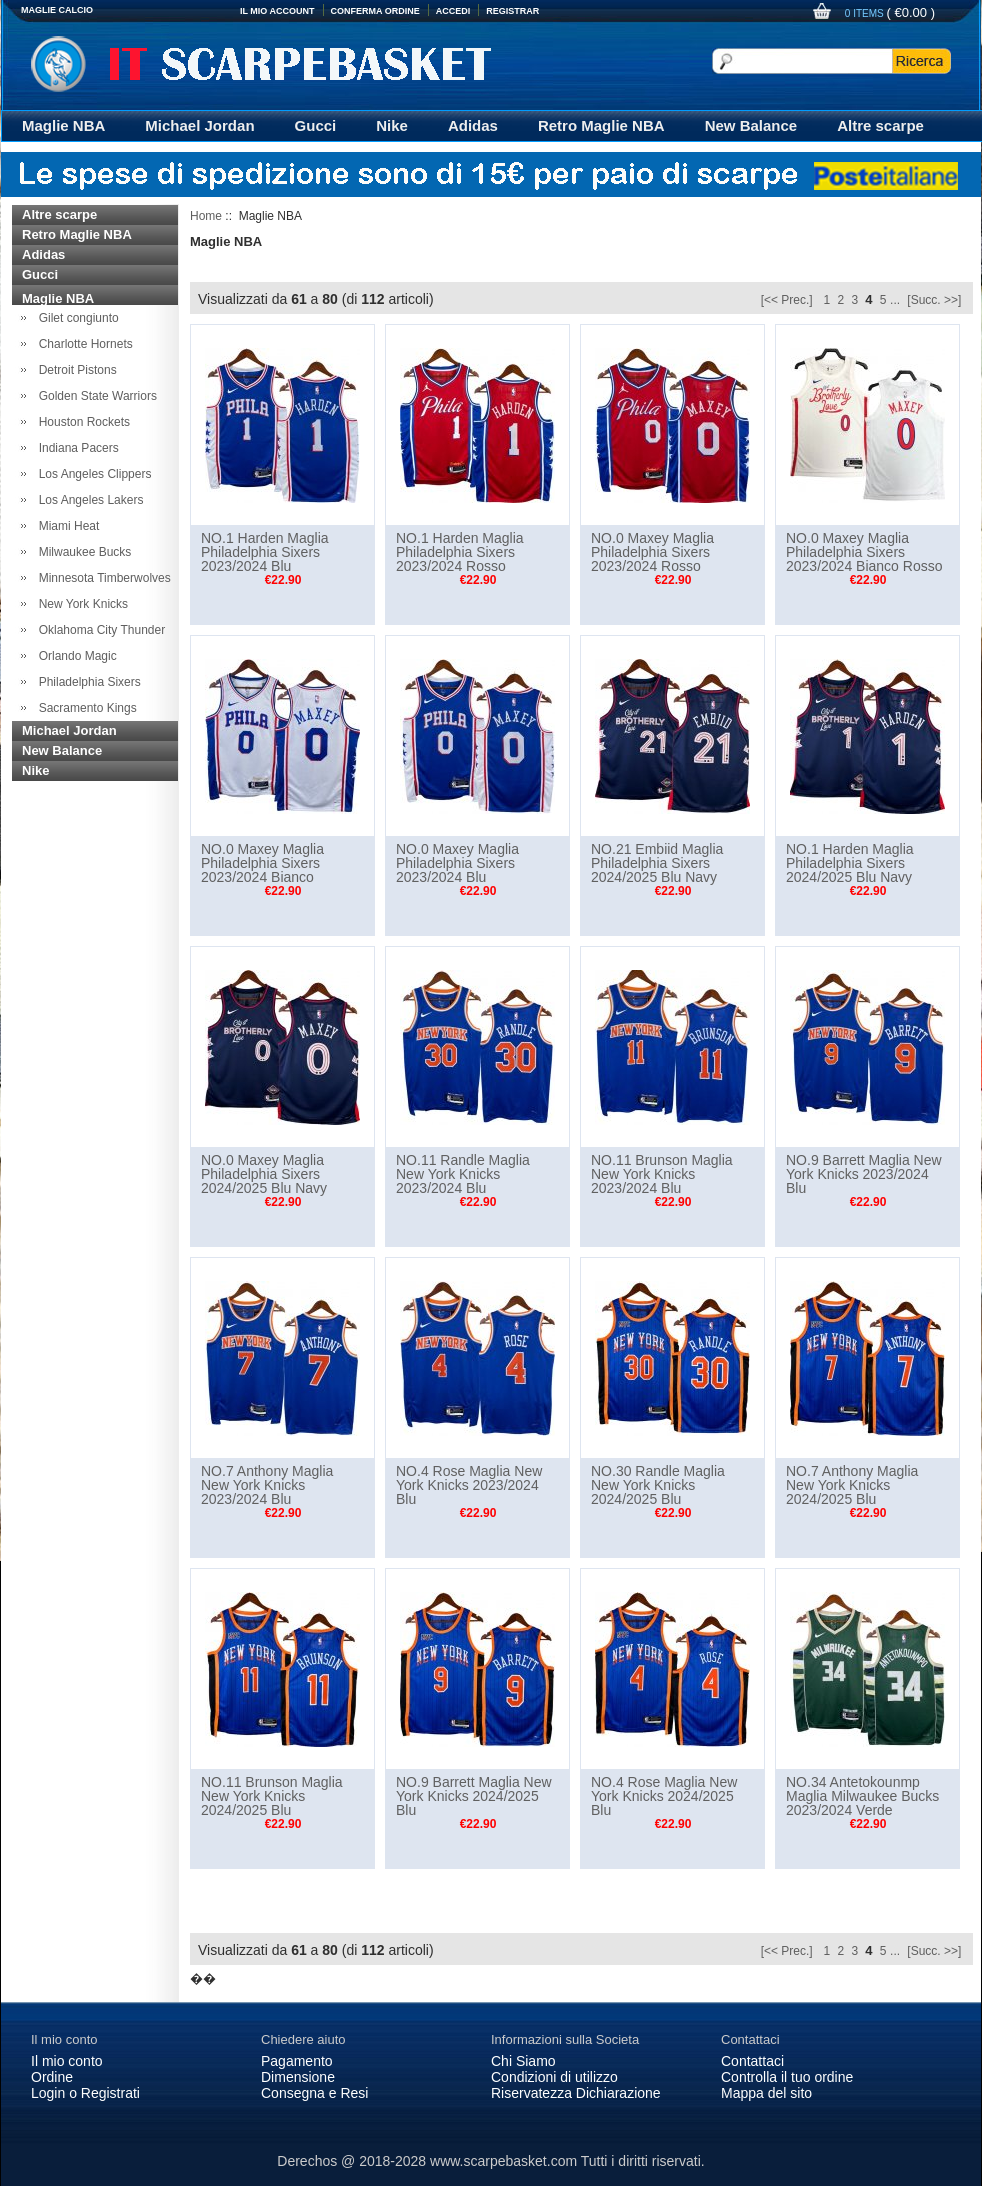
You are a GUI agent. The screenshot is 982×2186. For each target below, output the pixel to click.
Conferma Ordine (375, 11)
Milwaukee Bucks (81, 552)
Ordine (52, 2077)
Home (206, 216)
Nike (392, 125)
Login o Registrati (85, 2093)
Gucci (316, 125)
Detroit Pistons (74, 370)
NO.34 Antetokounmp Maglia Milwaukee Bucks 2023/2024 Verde (862, 1796)
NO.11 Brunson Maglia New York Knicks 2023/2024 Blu (662, 1174)
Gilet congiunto (75, 318)
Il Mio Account (277, 11)
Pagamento (297, 2061)
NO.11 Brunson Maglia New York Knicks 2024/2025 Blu (272, 1796)
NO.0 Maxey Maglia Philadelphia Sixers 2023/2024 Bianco (262, 863)
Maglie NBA (63, 125)
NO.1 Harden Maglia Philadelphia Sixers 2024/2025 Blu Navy (850, 863)
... (895, 300)
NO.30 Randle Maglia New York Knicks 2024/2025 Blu (658, 1485)
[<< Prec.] (787, 300)
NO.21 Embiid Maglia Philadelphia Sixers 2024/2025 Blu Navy (657, 863)
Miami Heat (65, 526)
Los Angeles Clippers (91, 474)
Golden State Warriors (94, 396)
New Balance (751, 125)
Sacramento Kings (84, 708)
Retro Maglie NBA (601, 125)
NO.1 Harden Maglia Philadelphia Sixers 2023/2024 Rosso (460, 552)
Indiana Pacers (75, 448)
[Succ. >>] (934, 300)
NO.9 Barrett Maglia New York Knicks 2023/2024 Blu (864, 1174)
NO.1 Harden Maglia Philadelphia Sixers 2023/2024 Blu (265, 552)
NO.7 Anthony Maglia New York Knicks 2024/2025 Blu (852, 1485)
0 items (866, 13)
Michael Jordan (199, 125)
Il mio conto (67, 2061)
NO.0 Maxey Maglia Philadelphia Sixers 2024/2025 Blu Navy (264, 1174)
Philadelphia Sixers (86, 682)
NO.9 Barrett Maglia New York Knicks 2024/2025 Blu (474, 1796)
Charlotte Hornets (82, 344)
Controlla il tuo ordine (787, 2077)
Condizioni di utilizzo (554, 2077)
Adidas (473, 125)
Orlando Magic (74, 656)
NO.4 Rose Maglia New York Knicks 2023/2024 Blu (469, 1485)
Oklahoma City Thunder (98, 630)
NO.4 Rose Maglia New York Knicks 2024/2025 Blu (664, 1796)
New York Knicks (80, 604)
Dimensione (298, 2077)
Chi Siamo (523, 2061)
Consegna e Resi (314, 2093)
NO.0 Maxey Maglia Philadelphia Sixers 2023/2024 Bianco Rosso (864, 552)
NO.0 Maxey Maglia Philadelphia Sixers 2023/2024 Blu (457, 863)
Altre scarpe (880, 125)
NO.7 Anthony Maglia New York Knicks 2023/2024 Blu (267, 1485)
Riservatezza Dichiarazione (576, 2093)
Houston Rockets (81, 422)
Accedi (453, 11)
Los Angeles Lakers (87, 500)
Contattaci (752, 2061)
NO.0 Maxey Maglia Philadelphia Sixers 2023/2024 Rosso (652, 552)
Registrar (512, 11)
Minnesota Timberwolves (101, 578)
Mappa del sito (766, 2093)
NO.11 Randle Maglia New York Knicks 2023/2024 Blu (463, 1174)
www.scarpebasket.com (503, 2161)
